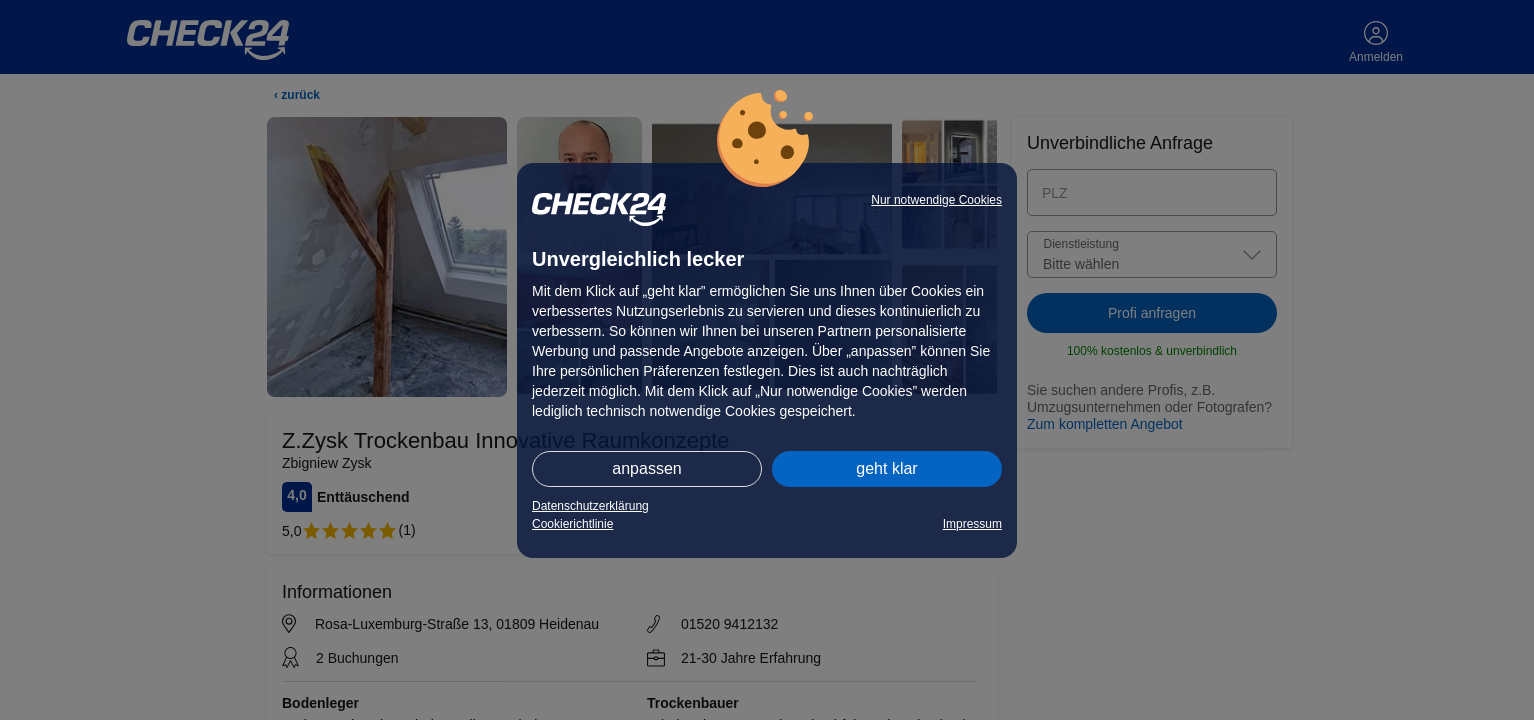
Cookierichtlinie (572, 524)
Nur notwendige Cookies (936, 200)
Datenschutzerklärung (590, 506)
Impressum (972, 524)
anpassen (646, 468)
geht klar (886, 468)
